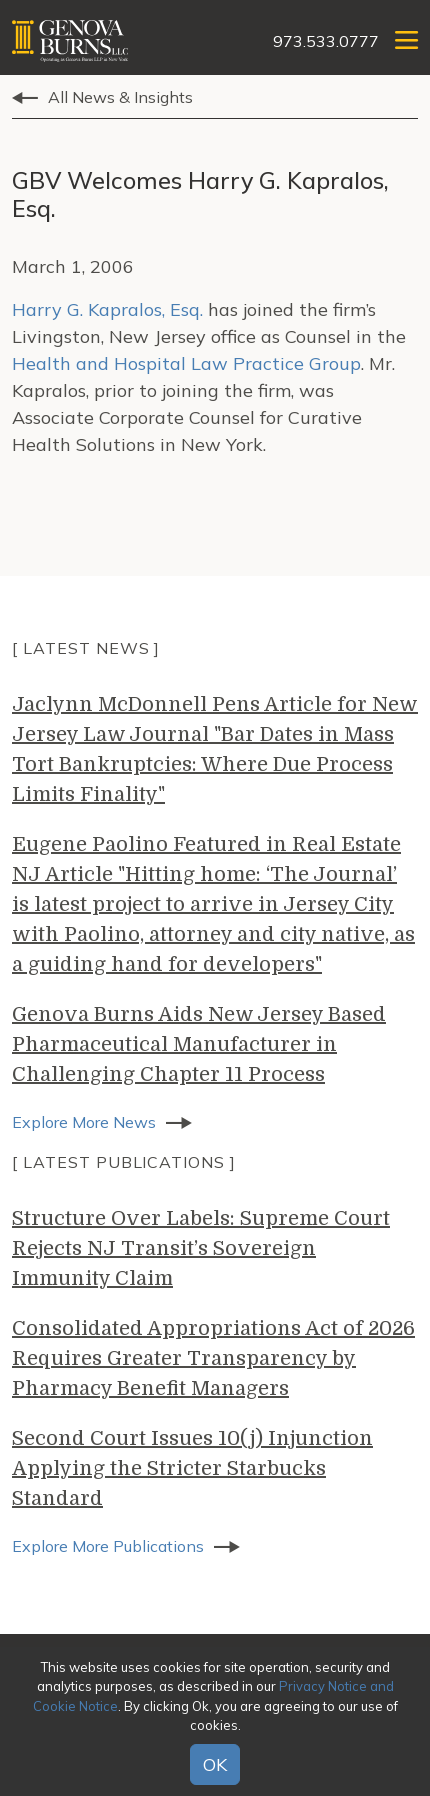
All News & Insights (120, 97)
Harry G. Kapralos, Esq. (107, 309)
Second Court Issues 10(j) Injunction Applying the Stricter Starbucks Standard (192, 1468)
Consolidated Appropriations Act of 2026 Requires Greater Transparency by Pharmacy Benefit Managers (213, 1358)
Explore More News (84, 1122)
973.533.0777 (326, 41)
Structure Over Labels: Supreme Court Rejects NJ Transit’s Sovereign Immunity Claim (201, 1248)
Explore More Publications (108, 1546)
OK (215, 1764)
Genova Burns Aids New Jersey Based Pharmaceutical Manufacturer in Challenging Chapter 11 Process (199, 1044)
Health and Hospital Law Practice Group (186, 363)
